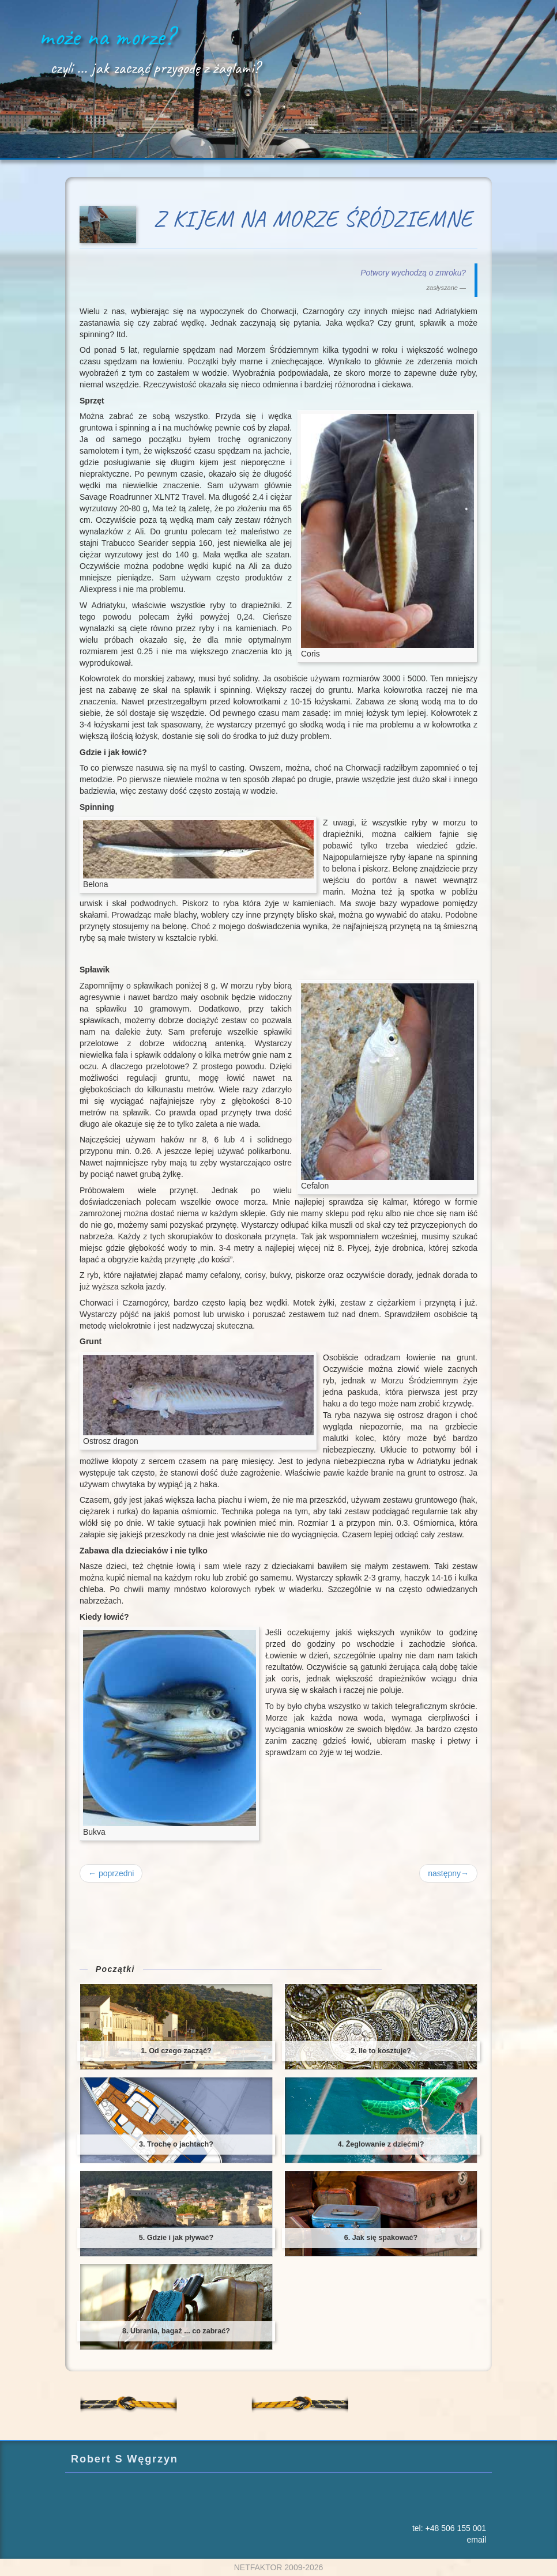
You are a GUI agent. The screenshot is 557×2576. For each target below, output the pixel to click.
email (476, 2539)
